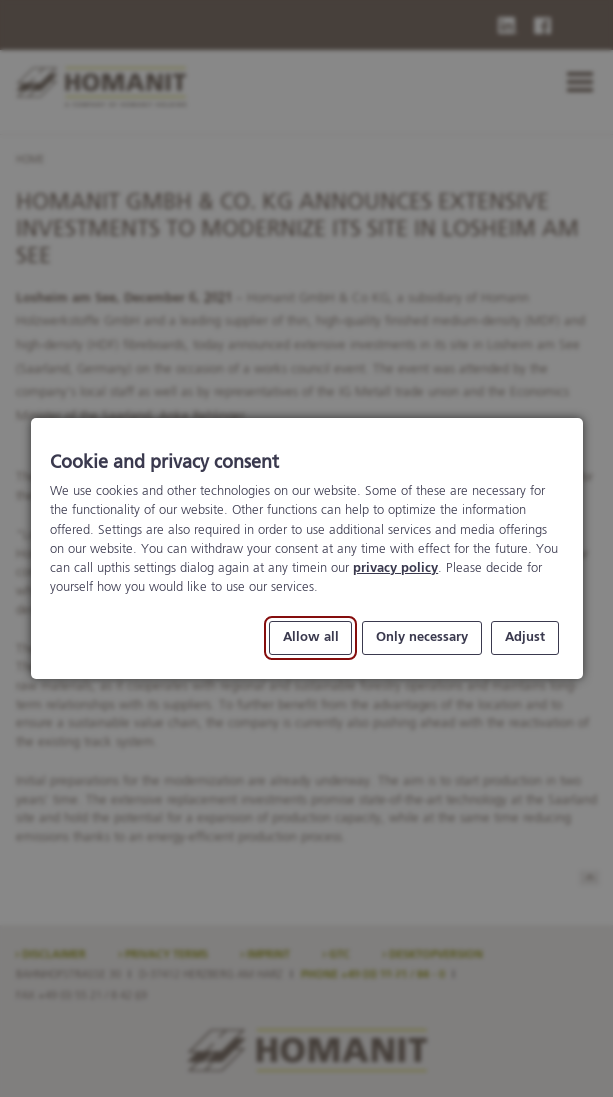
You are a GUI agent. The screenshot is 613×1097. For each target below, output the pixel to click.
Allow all (310, 638)
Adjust (525, 638)
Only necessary (421, 638)
